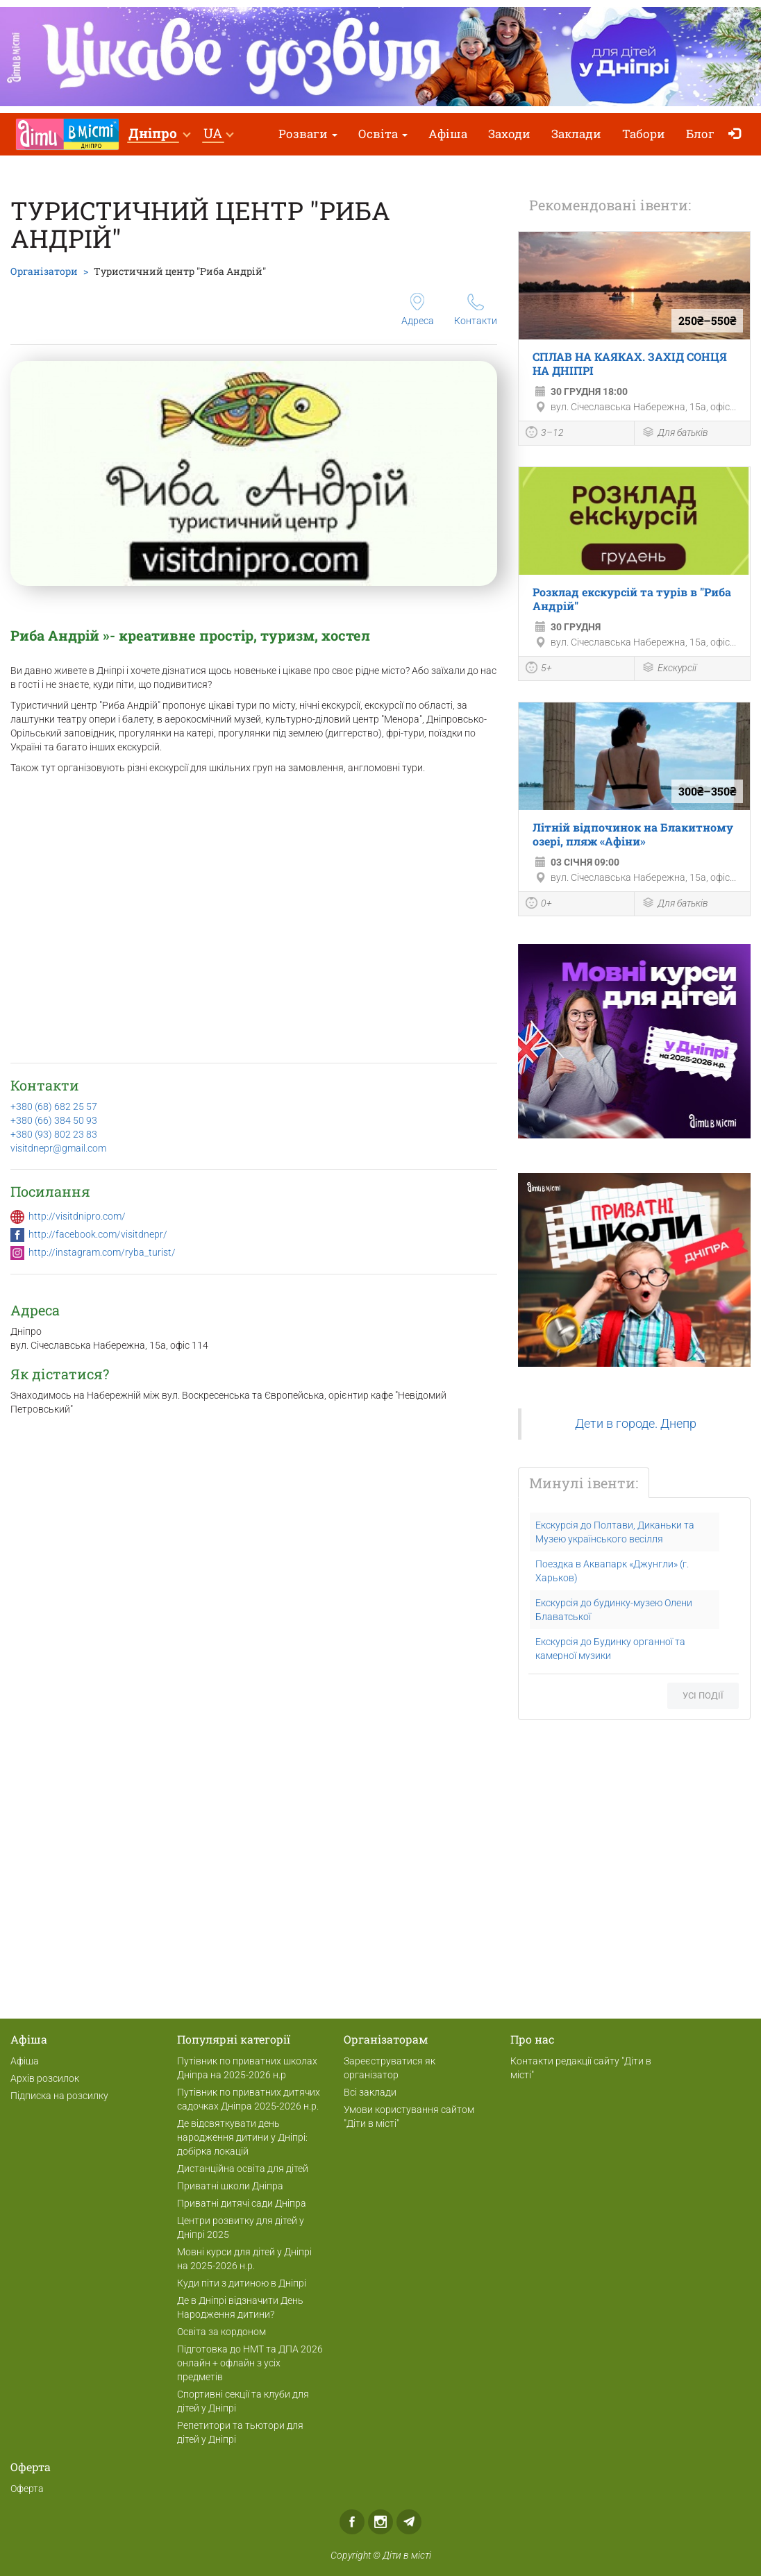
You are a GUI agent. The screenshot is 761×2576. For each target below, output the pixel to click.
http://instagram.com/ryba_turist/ (102, 1252)
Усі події (703, 1695)
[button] (159, 134)
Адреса (417, 309)
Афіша (447, 134)
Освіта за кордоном (221, 2331)
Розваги (307, 134)
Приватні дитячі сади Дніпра (241, 2203)
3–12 (545, 433)
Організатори (44, 271)
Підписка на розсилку (59, 2095)
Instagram (380, 2521)
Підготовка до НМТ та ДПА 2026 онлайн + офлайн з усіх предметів (250, 2362)
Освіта (383, 134)
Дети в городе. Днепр (635, 1424)
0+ (539, 904)
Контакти (475, 310)
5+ (539, 669)
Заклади (576, 134)
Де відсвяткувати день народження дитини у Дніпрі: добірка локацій (242, 2137)
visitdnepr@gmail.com (58, 1148)
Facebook (352, 2521)
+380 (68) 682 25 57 (53, 1106)
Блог (700, 134)
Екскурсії (669, 669)
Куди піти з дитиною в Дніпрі (241, 2283)
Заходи (509, 134)
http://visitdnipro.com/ (77, 1216)
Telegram (408, 2521)
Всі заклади (370, 2092)
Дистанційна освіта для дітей (242, 2168)
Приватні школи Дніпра (230, 2185)
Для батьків (675, 433)
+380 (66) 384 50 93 (53, 1120)
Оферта (27, 2488)
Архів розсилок (44, 2078)
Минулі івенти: (583, 1483)
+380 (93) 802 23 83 (53, 1134)
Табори (643, 134)
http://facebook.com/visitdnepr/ (97, 1234)
